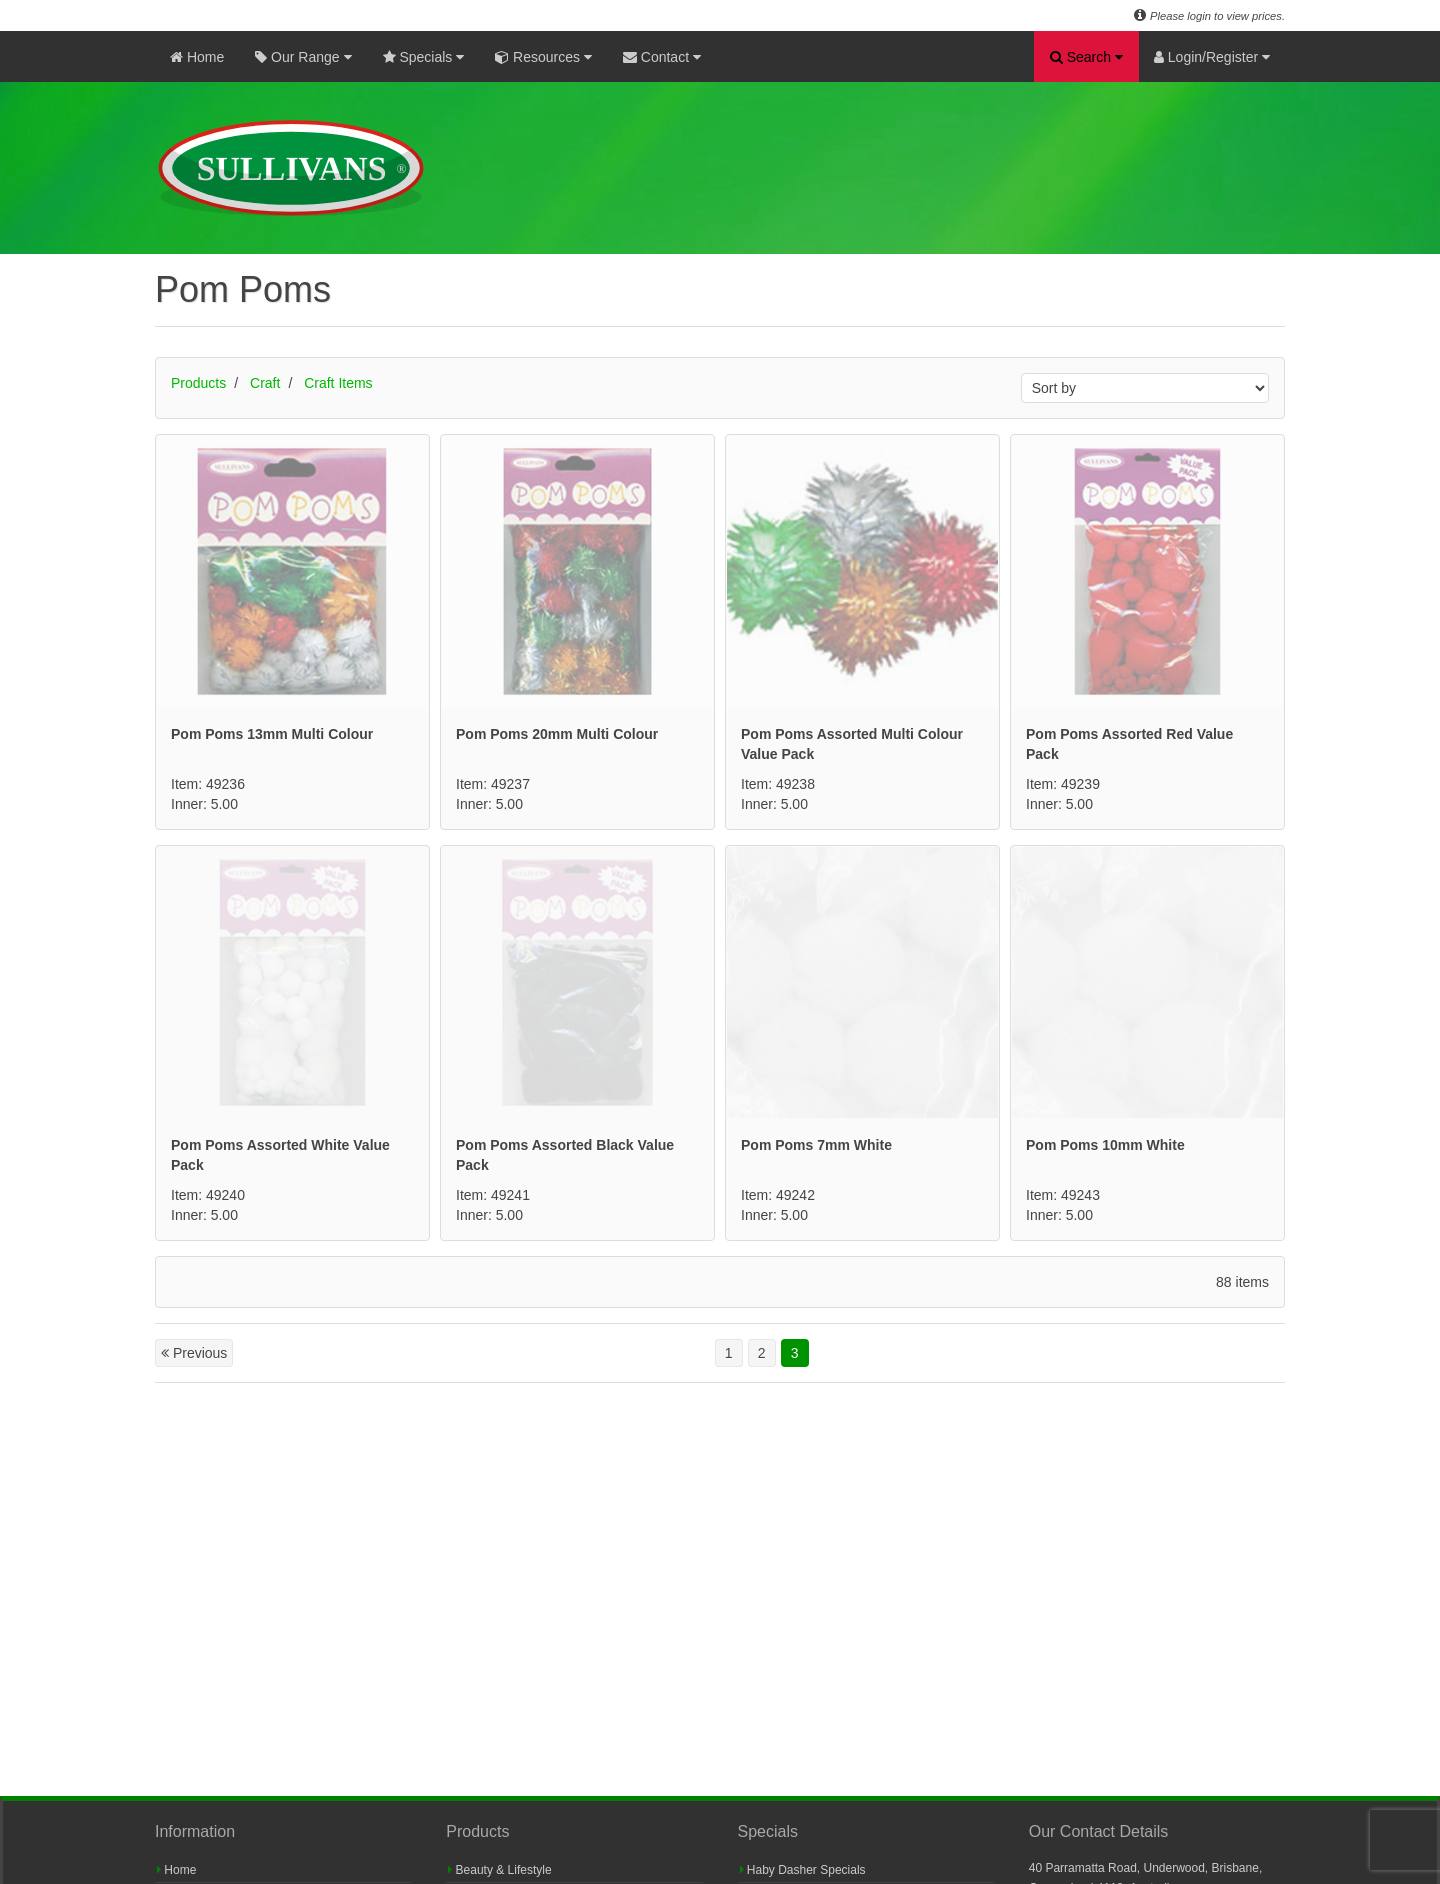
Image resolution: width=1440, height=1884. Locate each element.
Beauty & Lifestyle (499, 1870)
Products (198, 383)
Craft (265, 383)
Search (1086, 57)
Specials (424, 57)
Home (197, 57)
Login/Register (1212, 57)
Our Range (303, 57)
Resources (543, 57)
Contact (662, 57)
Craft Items (338, 383)
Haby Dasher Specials (803, 1870)
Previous (194, 1353)
